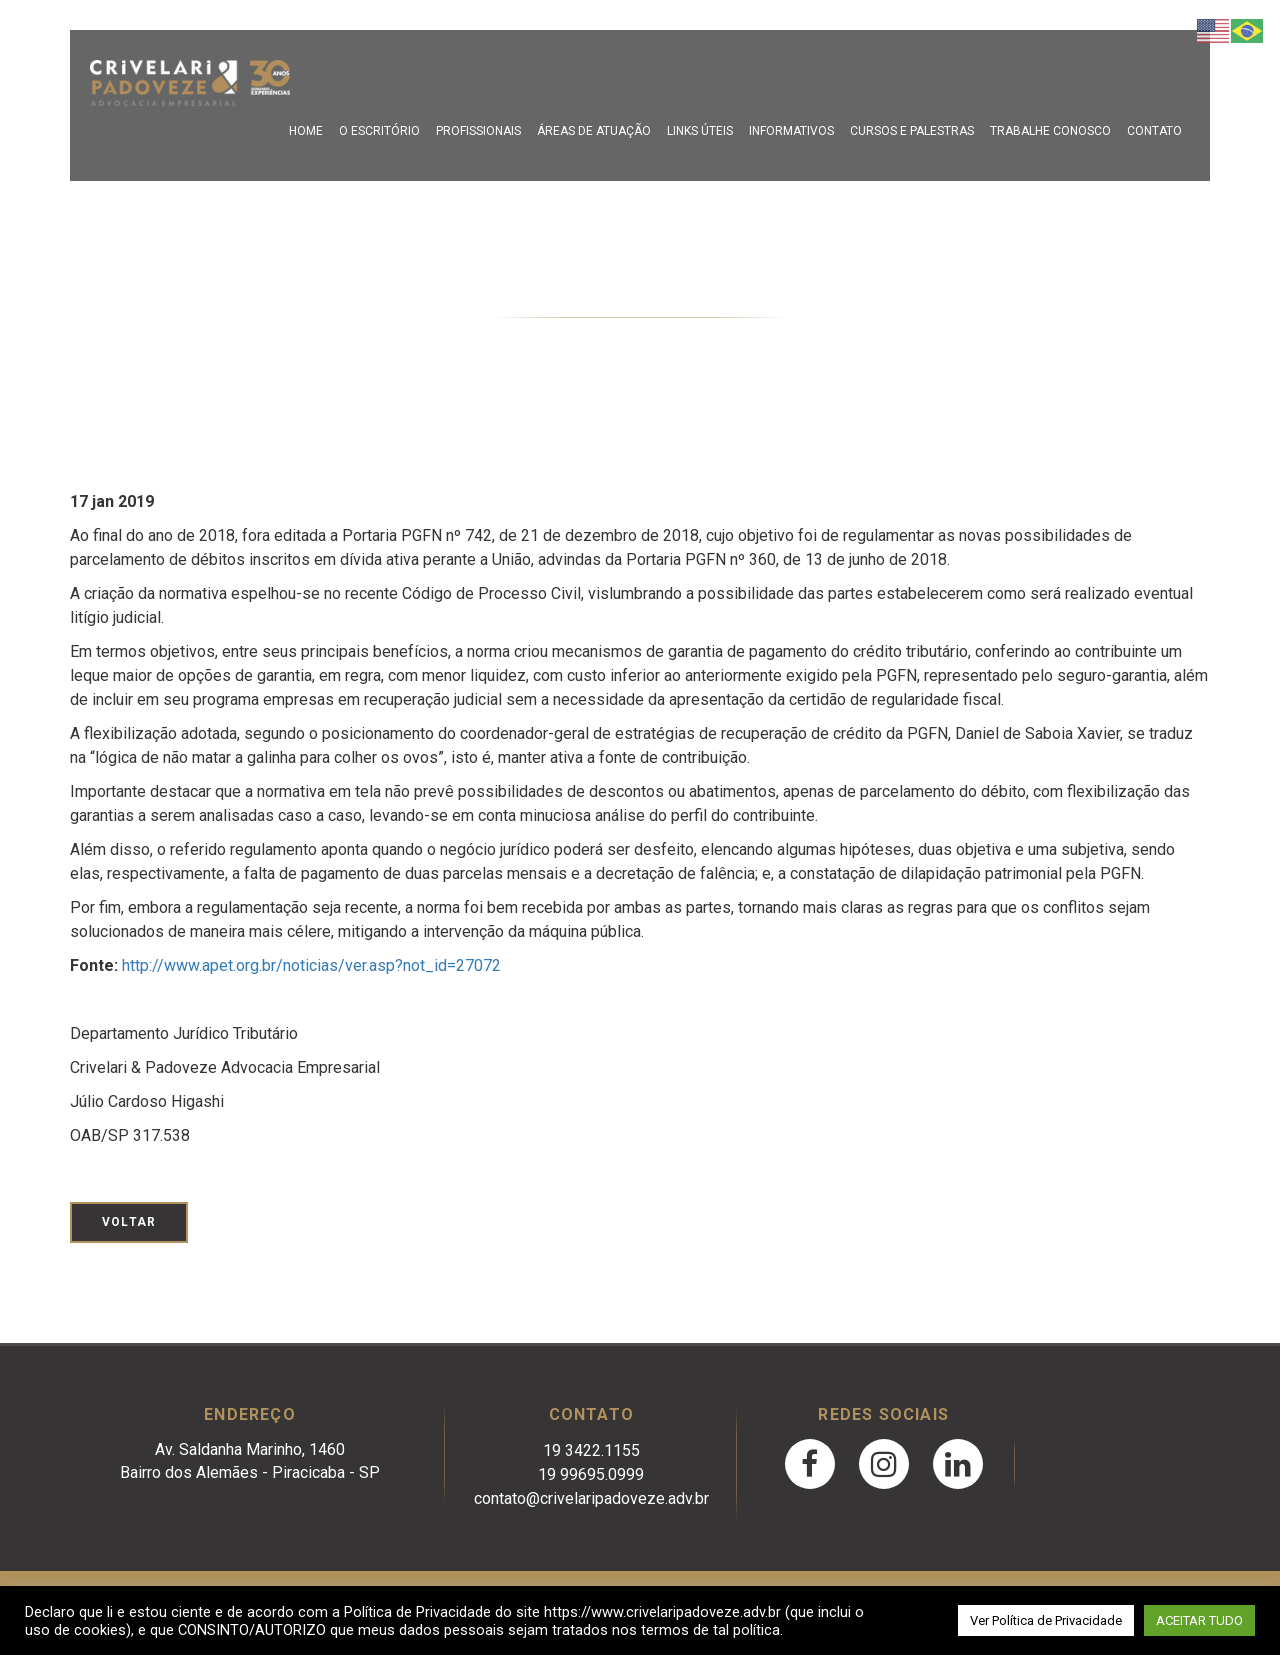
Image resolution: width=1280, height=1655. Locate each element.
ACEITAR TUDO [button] (1199, 1620)
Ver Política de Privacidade (1046, 1620)
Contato (1154, 131)
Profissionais (478, 131)
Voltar (129, 1222)
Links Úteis (700, 131)
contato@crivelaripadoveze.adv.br (591, 1498)
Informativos (791, 131)
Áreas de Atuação (594, 131)
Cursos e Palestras (912, 131)
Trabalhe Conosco (1050, 131)
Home (306, 131)
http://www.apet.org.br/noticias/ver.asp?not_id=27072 (311, 965)
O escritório (379, 131)
